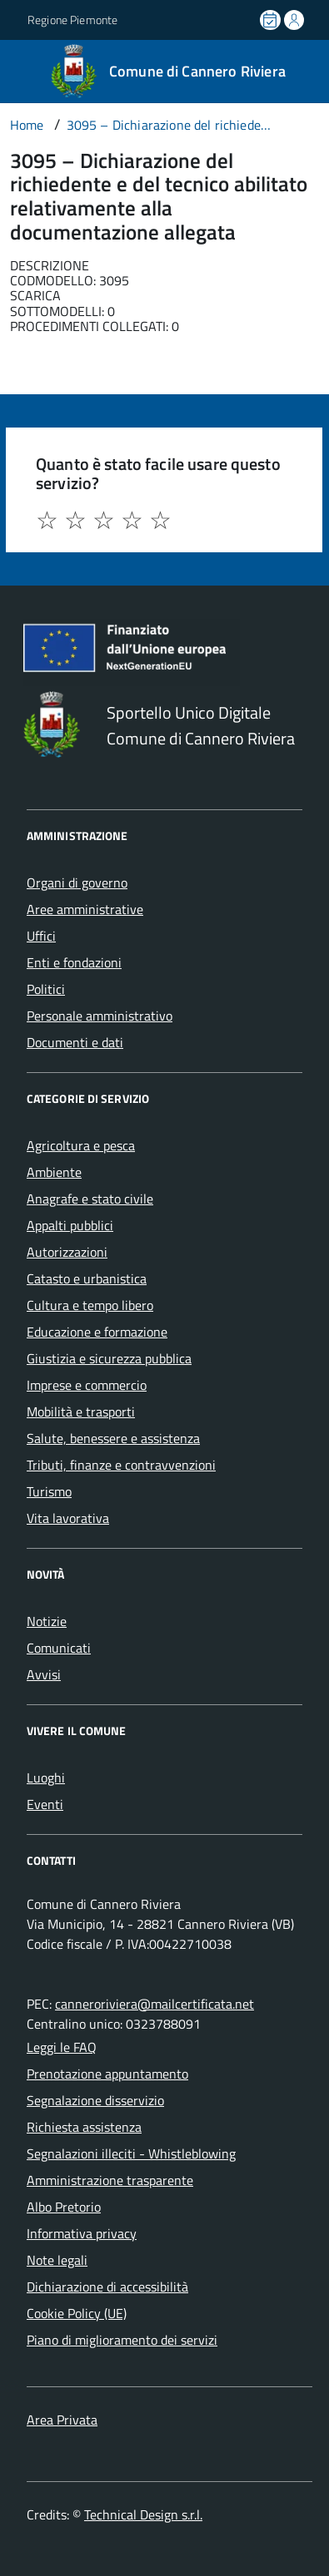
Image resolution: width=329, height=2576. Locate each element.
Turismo (49, 1491)
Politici (46, 989)
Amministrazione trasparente (110, 2180)
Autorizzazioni (67, 1252)
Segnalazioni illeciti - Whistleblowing (131, 2153)
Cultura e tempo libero (90, 1305)
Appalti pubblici (70, 1225)
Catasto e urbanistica (87, 1278)
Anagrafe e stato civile (90, 1199)
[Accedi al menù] (12, 70)
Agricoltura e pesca (81, 1145)
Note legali (57, 2260)
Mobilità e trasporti (81, 1411)
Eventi (45, 1804)
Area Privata (62, 2420)
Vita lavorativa (68, 1518)
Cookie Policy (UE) (77, 2313)
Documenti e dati (75, 1042)
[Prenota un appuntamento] (271, 20)
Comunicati (59, 1648)
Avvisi (44, 1674)
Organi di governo (77, 882)
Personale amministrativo (99, 1016)
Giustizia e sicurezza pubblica (109, 1358)
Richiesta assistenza (84, 2127)
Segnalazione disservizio (95, 2100)
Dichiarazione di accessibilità (107, 2287)
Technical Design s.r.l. (143, 2514)
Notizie (47, 1621)
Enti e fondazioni (74, 962)
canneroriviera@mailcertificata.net (154, 2004)
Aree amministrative (85, 909)
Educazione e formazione (97, 1332)
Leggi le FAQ (62, 2047)
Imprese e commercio (87, 1385)
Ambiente (54, 1172)
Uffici (41, 936)
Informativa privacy (82, 2233)
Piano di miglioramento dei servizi (122, 2340)
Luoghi (46, 1777)
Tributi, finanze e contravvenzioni (121, 1465)
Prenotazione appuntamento (107, 2074)
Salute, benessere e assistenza (113, 1438)
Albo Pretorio (64, 2207)
